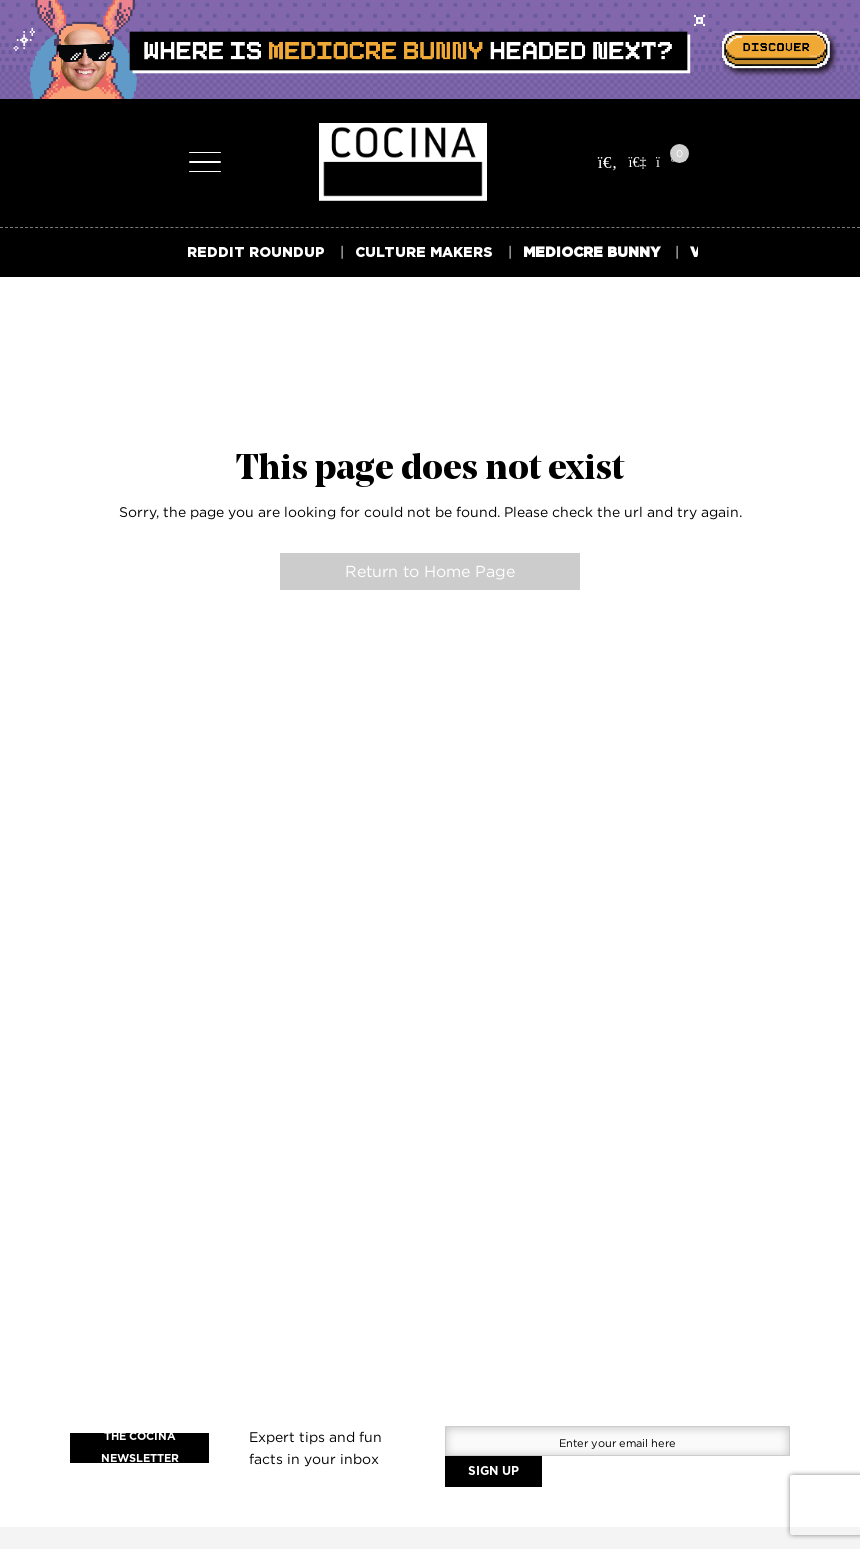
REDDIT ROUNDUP (256, 251)
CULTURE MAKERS (424, 251)
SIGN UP (493, 1471)
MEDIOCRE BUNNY (591, 251)
